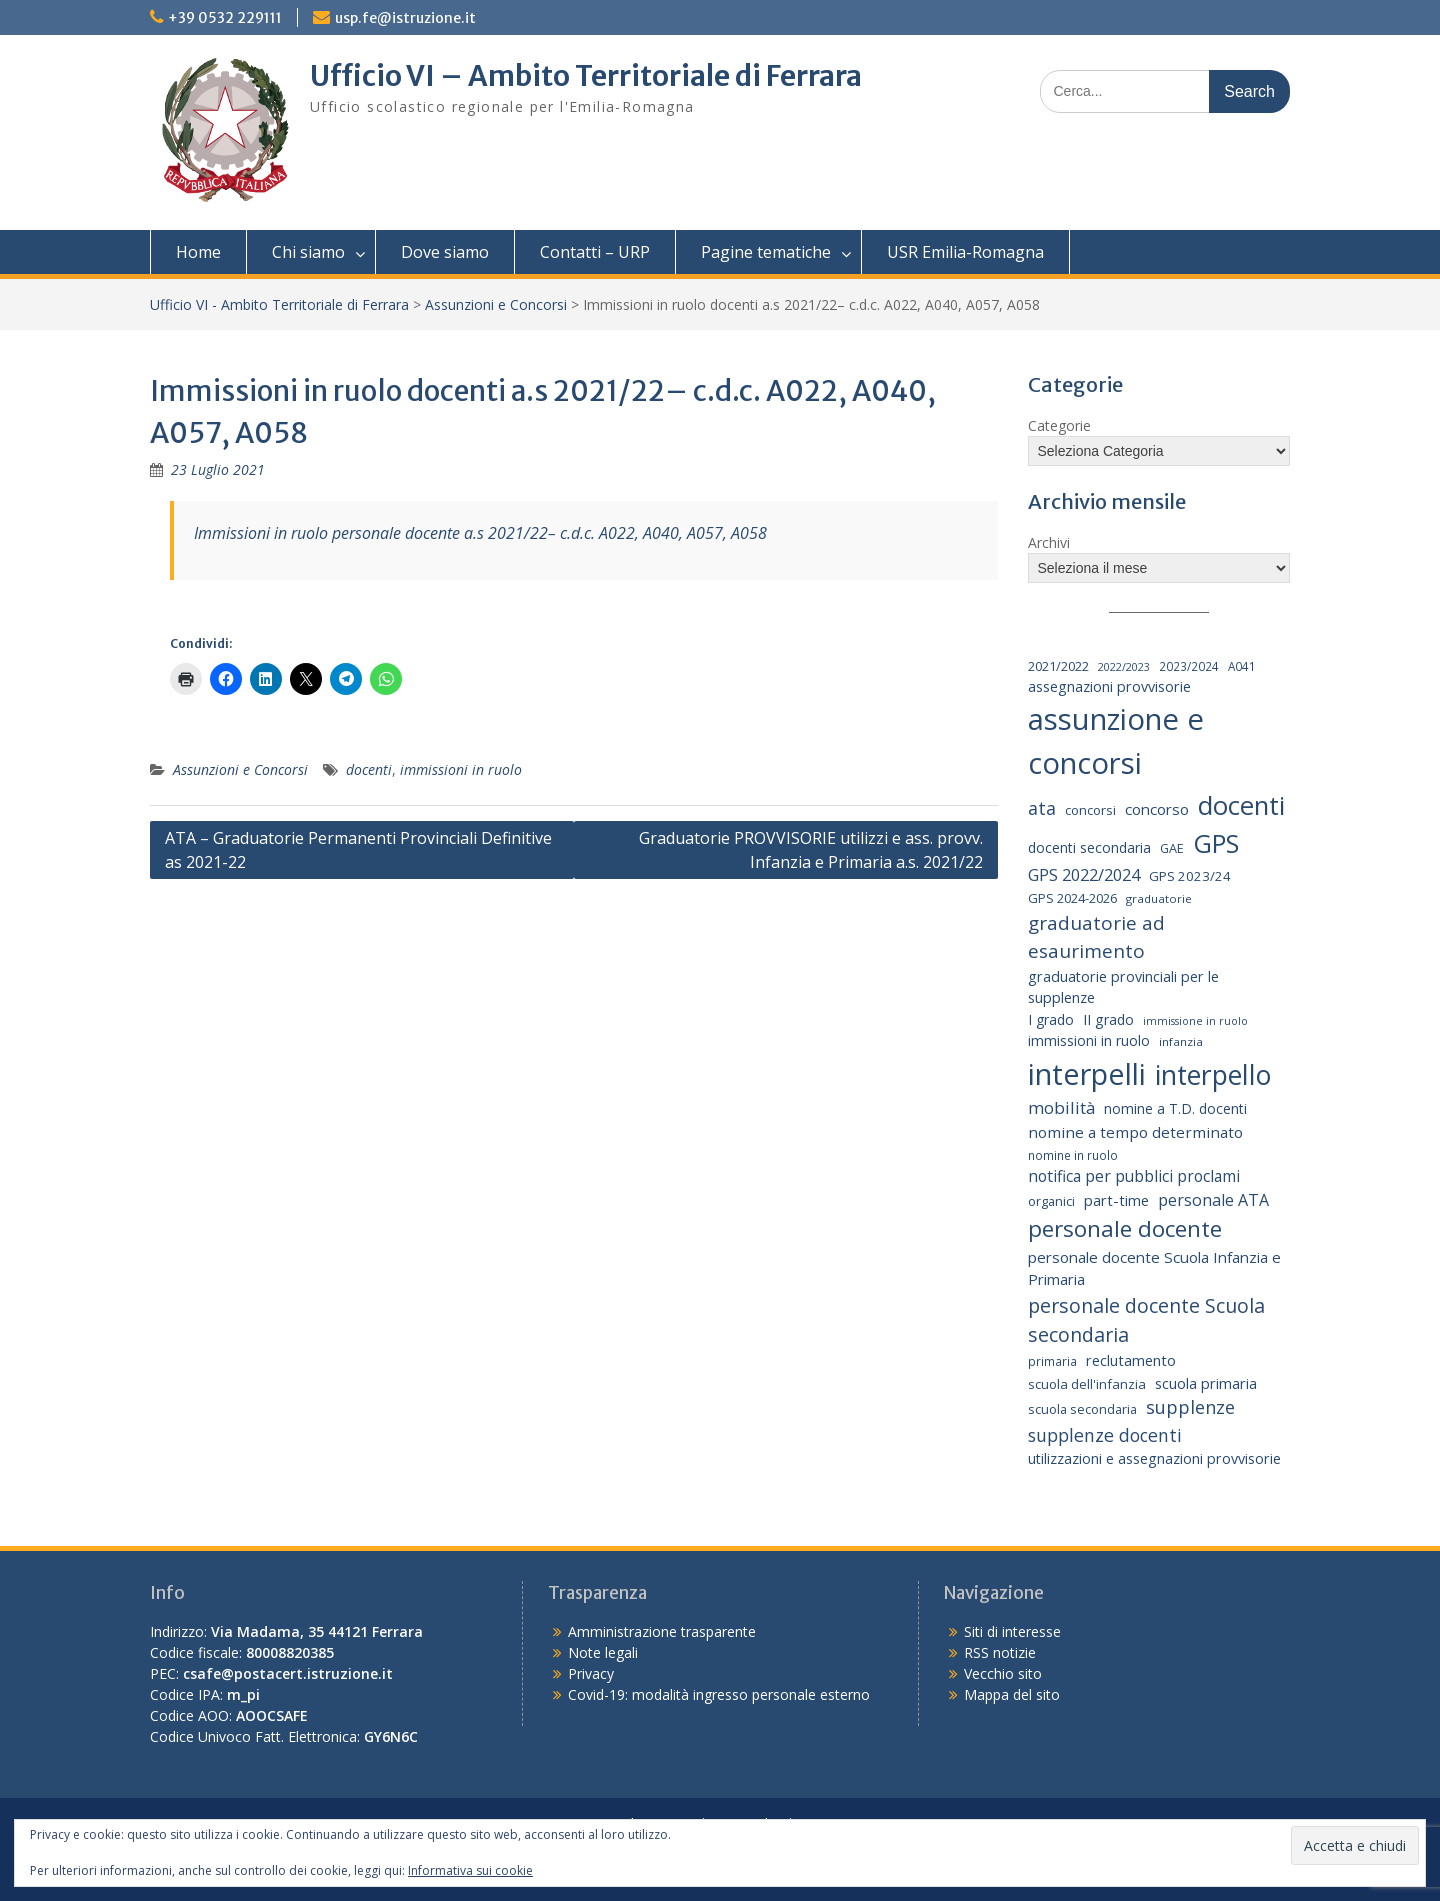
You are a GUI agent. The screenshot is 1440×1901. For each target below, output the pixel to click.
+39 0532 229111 (225, 18)
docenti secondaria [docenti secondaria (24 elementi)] (1089, 847)
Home (198, 252)
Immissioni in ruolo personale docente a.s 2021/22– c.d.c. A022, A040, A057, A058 (480, 533)
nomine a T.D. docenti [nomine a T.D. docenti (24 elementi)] (1175, 1108)
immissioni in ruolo (461, 769)
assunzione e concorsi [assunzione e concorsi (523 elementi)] (1116, 741)
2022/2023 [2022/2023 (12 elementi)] (1124, 667)
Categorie (1059, 425)
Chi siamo (308, 252)
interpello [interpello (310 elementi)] (1213, 1075)
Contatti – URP (595, 252)
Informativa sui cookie (470, 1870)
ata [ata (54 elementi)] (1042, 808)
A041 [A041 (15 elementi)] (1242, 666)
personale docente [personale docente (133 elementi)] (1125, 1228)
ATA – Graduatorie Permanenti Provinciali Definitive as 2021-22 (358, 850)
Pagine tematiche (766, 252)
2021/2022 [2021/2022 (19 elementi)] (1058, 666)
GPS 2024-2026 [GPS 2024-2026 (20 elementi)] (1072, 898)
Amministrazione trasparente (662, 1631)
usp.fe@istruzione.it (405, 18)
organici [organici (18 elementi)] (1051, 1201)
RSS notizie (1000, 1652)
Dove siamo (445, 252)
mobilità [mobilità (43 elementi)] (1061, 1107)
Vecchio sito (1003, 1673)
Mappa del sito (1012, 1694)
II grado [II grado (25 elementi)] (1108, 1019)
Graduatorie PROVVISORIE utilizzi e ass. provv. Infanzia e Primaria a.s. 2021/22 (811, 850)
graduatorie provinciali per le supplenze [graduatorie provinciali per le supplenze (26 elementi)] (1123, 987)
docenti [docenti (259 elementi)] (1241, 805)
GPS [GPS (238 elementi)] (1216, 843)
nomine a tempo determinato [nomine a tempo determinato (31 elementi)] (1135, 1132)
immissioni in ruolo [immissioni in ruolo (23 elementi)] (1089, 1040)
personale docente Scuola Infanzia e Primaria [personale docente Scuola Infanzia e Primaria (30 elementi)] (1154, 1268)
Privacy (591, 1673)
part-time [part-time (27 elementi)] (1116, 1200)
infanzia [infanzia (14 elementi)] (1181, 1041)
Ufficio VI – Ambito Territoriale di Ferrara (586, 76)
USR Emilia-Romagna (965, 252)
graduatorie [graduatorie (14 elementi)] (1159, 898)
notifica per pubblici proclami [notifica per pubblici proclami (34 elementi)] (1134, 1176)
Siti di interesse (1012, 1631)
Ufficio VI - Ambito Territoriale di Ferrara (279, 304)
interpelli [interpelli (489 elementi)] (1087, 1073)
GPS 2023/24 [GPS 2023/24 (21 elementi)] (1190, 876)
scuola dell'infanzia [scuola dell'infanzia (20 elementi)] (1087, 1384)
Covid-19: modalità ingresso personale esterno (719, 1694)
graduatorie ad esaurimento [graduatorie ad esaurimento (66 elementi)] (1096, 937)
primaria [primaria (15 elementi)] (1052, 1361)
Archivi (1049, 542)
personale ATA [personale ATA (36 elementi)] (1213, 1200)
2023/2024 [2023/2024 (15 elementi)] (1189, 666)
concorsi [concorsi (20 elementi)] (1090, 810)
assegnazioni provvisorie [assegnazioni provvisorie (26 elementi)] (1109, 686)
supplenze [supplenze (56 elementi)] (1190, 1407)
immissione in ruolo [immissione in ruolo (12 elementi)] (1195, 1021)
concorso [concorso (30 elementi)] (1157, 809)
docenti (369, 769)
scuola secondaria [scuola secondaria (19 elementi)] (1082, 1409)
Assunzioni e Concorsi (496, 304)
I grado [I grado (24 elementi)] (1051, 1019)
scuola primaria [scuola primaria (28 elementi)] (1206, 1383)
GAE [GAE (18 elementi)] (1172, 848)
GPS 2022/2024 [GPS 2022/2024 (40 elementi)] (1084, 874)
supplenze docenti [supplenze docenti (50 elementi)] (1105, 1435)
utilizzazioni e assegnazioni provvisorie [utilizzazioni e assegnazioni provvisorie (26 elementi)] (1154, 1458)
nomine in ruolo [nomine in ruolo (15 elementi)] (1073, 1155)
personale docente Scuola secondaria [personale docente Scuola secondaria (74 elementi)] (1146, 1320)
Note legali (603, 1652)
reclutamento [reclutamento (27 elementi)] (1131, 1360)
